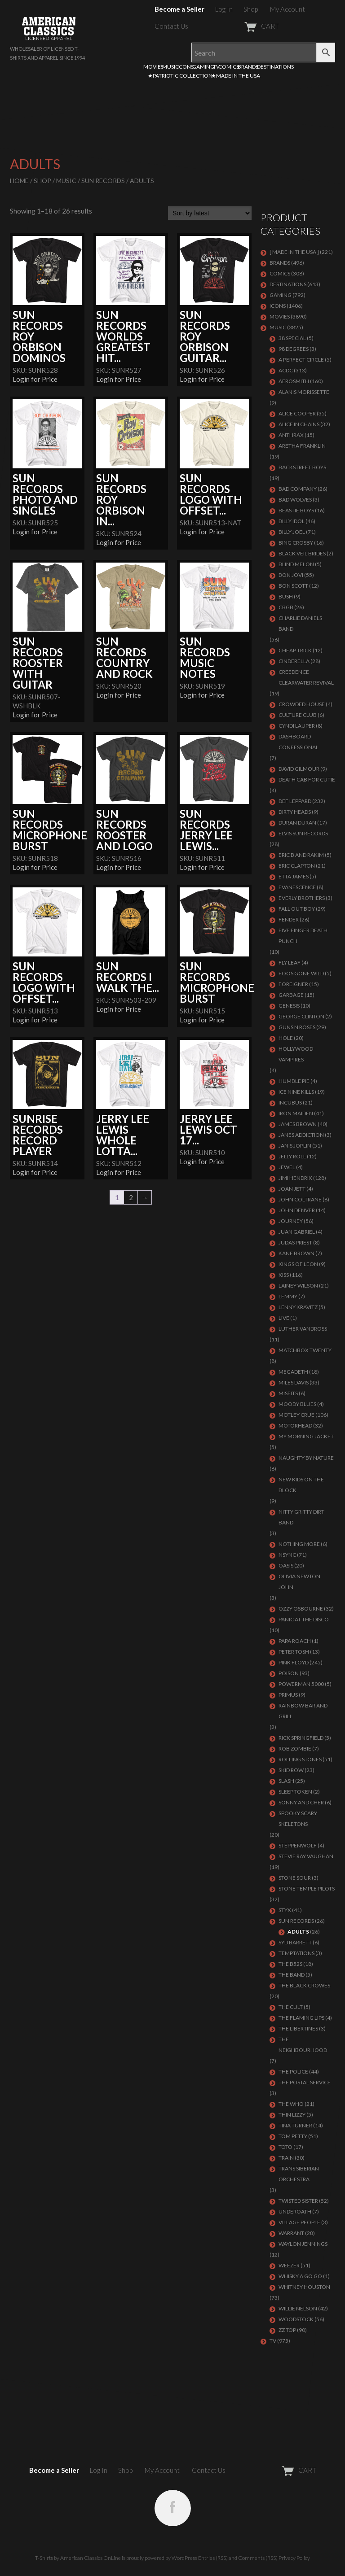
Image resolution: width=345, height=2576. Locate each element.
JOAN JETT (292, 1188)
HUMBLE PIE (294, 1081)
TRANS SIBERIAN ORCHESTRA (299, 2174)
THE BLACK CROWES (304, 1985)
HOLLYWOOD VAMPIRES (296, 1054)
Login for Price (35, 379)
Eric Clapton (297, 865)
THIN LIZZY (292, 2114)
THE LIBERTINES (298, 2028)
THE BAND (292, 1974)
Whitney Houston (304, 2286)
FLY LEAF (290, 962)
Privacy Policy (294, 2557)
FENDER (289, 919)
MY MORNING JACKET (306, 1436)
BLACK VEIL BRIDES (302, 553)
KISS (284, 1274)
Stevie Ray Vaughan (306, 1856)
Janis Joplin (295, 1145)
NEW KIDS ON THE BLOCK (301, 1484)
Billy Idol (292, 521)
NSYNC (287, 1554)
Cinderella (294, 661)
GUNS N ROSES (297, 1027)
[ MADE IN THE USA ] (294, 252)
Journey (291, 1221)
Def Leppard (295, 801)
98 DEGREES (294, 348)
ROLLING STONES (300, 1759)
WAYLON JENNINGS (303, 2243)
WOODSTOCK (296, 2319)
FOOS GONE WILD (301, 973)
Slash (286, 1780)
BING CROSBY (296, 542)
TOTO (285, 2147)
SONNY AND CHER (301, 1802)
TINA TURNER (295, 2125)
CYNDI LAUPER (297, 725)
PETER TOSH (294, 1651)
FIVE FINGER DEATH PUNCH (303, 935)
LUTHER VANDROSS (303, 1328)
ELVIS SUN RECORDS (303, 833)
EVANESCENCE (297, 887)
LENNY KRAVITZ (298, 1307)
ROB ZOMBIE (295, 1748)
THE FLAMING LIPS (301, 2017)
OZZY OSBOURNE (301, 1608)
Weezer (289, 2265)
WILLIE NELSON (298, 2308)
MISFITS (288, 1393)
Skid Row (291, 1770)
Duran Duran (297, 822)
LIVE (284, 1317)
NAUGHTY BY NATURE (306, 1457)
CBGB (286, 607)
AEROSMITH (294, 381)
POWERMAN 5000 (301, 1684)
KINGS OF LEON (298, 1264)
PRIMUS (288, 1694)
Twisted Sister (298, 2200)
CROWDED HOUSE (302, 704)
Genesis (289, 1005)
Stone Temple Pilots (307, 1888)
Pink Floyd (294, 1662)
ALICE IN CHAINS (299, 424)
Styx (285, 1910)
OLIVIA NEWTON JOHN (299, 1581)
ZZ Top (287, 2330)
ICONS (185, 66)
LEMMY (288, 1296)
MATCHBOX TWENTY (305, 1350)
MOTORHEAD (295, 1425)
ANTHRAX (291, 435)
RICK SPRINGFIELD (301, 1737)
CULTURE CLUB (298, 715)
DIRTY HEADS (295, 811)
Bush (286, 596)
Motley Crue (296, 1414)
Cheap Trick (295, 650)
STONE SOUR (295, 1877)
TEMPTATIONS (296, 1953)
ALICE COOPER (297, 413)
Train (286, 2157)
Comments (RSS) (258, 2557)
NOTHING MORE (299, 1544)
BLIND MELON (296, 564)
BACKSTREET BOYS (302, 467)
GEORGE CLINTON (301, 1016)
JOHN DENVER (297, 1210)
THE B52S (290, 1963)
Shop (250, 9)
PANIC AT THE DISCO (304, 1619)
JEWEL (287, 1167)
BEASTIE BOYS (296, 510)
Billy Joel (292, 531)
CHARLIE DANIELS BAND (300, 623)
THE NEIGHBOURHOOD (303, 2044)
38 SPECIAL (292, 338)
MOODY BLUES (297, 1404)
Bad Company (298, 488)
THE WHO (291, 2103)
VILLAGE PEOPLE (299, 2222)
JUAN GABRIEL (297, 1231)
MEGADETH (293, 1371)
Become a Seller (179, 9)
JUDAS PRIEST (295, 1242)
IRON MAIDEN (296, 1113)
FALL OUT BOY (297, 908)
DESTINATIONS (275, 66)
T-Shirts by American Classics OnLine (78, 2557)
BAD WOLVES (295, 499)
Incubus (290, 1102)
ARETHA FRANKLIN (302, 445)
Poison (289, 1673)
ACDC (286, 370)
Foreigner (293, 984)
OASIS (286, 1565)
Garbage (291, 994)
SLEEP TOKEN (295, 1791)
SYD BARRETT (295, 1942)
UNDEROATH (295, 2211)
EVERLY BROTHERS (302, 898)
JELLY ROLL (292, 1156)
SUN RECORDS (103, 180)
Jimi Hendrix (295, 1177)
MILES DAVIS (294, 1382)
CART (239, 26)
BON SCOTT (293, 585)
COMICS (228, 66)
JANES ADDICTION (301, 1134)
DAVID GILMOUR (299, 768)
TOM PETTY (293, 2136)
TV (216, 66)
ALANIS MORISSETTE (304, 392)
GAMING (203, 66)
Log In (224, 9)
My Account (287, 9)
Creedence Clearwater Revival (306, 677)
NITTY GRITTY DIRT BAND (301, 1517)
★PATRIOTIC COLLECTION (180, 75)
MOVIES (153, 66)
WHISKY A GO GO (300, 2276)
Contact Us (171, 26)
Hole (286, 1038)
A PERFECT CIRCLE (301, 359)
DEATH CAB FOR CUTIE (307, 779)
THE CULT (291, 2007)
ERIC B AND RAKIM (301, 854)
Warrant (291, 2233)
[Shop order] (210, 213)
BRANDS (248, 66)
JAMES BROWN (298, 1124)
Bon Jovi (291, 575)
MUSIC (170, 66)
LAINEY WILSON (298, 1285)
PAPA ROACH (295, 1640)
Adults (298, 1931)
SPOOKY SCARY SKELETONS (298, 1818)
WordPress (184, 2557)
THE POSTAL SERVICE (305, 2082)
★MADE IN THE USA (235, 75)
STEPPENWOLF (298, 1845)
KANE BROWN (296, 1253)
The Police (293, 2071)
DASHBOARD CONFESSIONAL (298, 742)
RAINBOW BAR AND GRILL (303, 1711)
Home (19, 180)
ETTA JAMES (294, 876)
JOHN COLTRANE (300, 1199)
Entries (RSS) (213, 2557)
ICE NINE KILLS (296, 1091)
